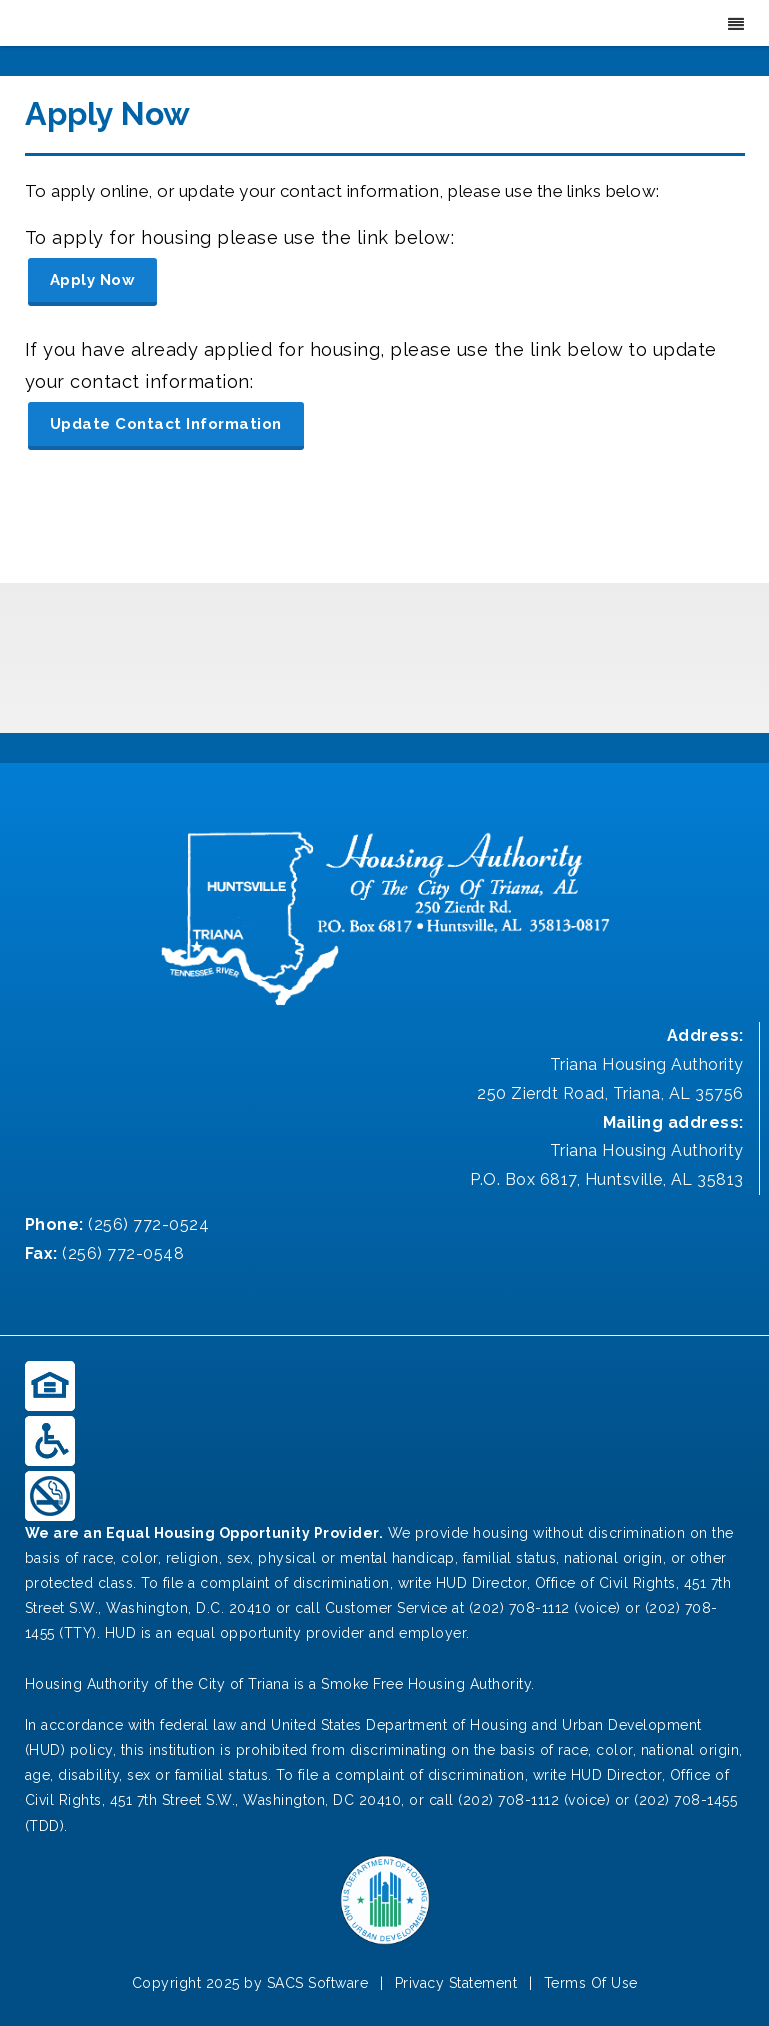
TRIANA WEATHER (384, 658)
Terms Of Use (591, 1983)
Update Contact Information (166, 424)
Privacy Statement (456, 1983)
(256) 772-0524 (148, 1224)
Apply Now (93, 280)
